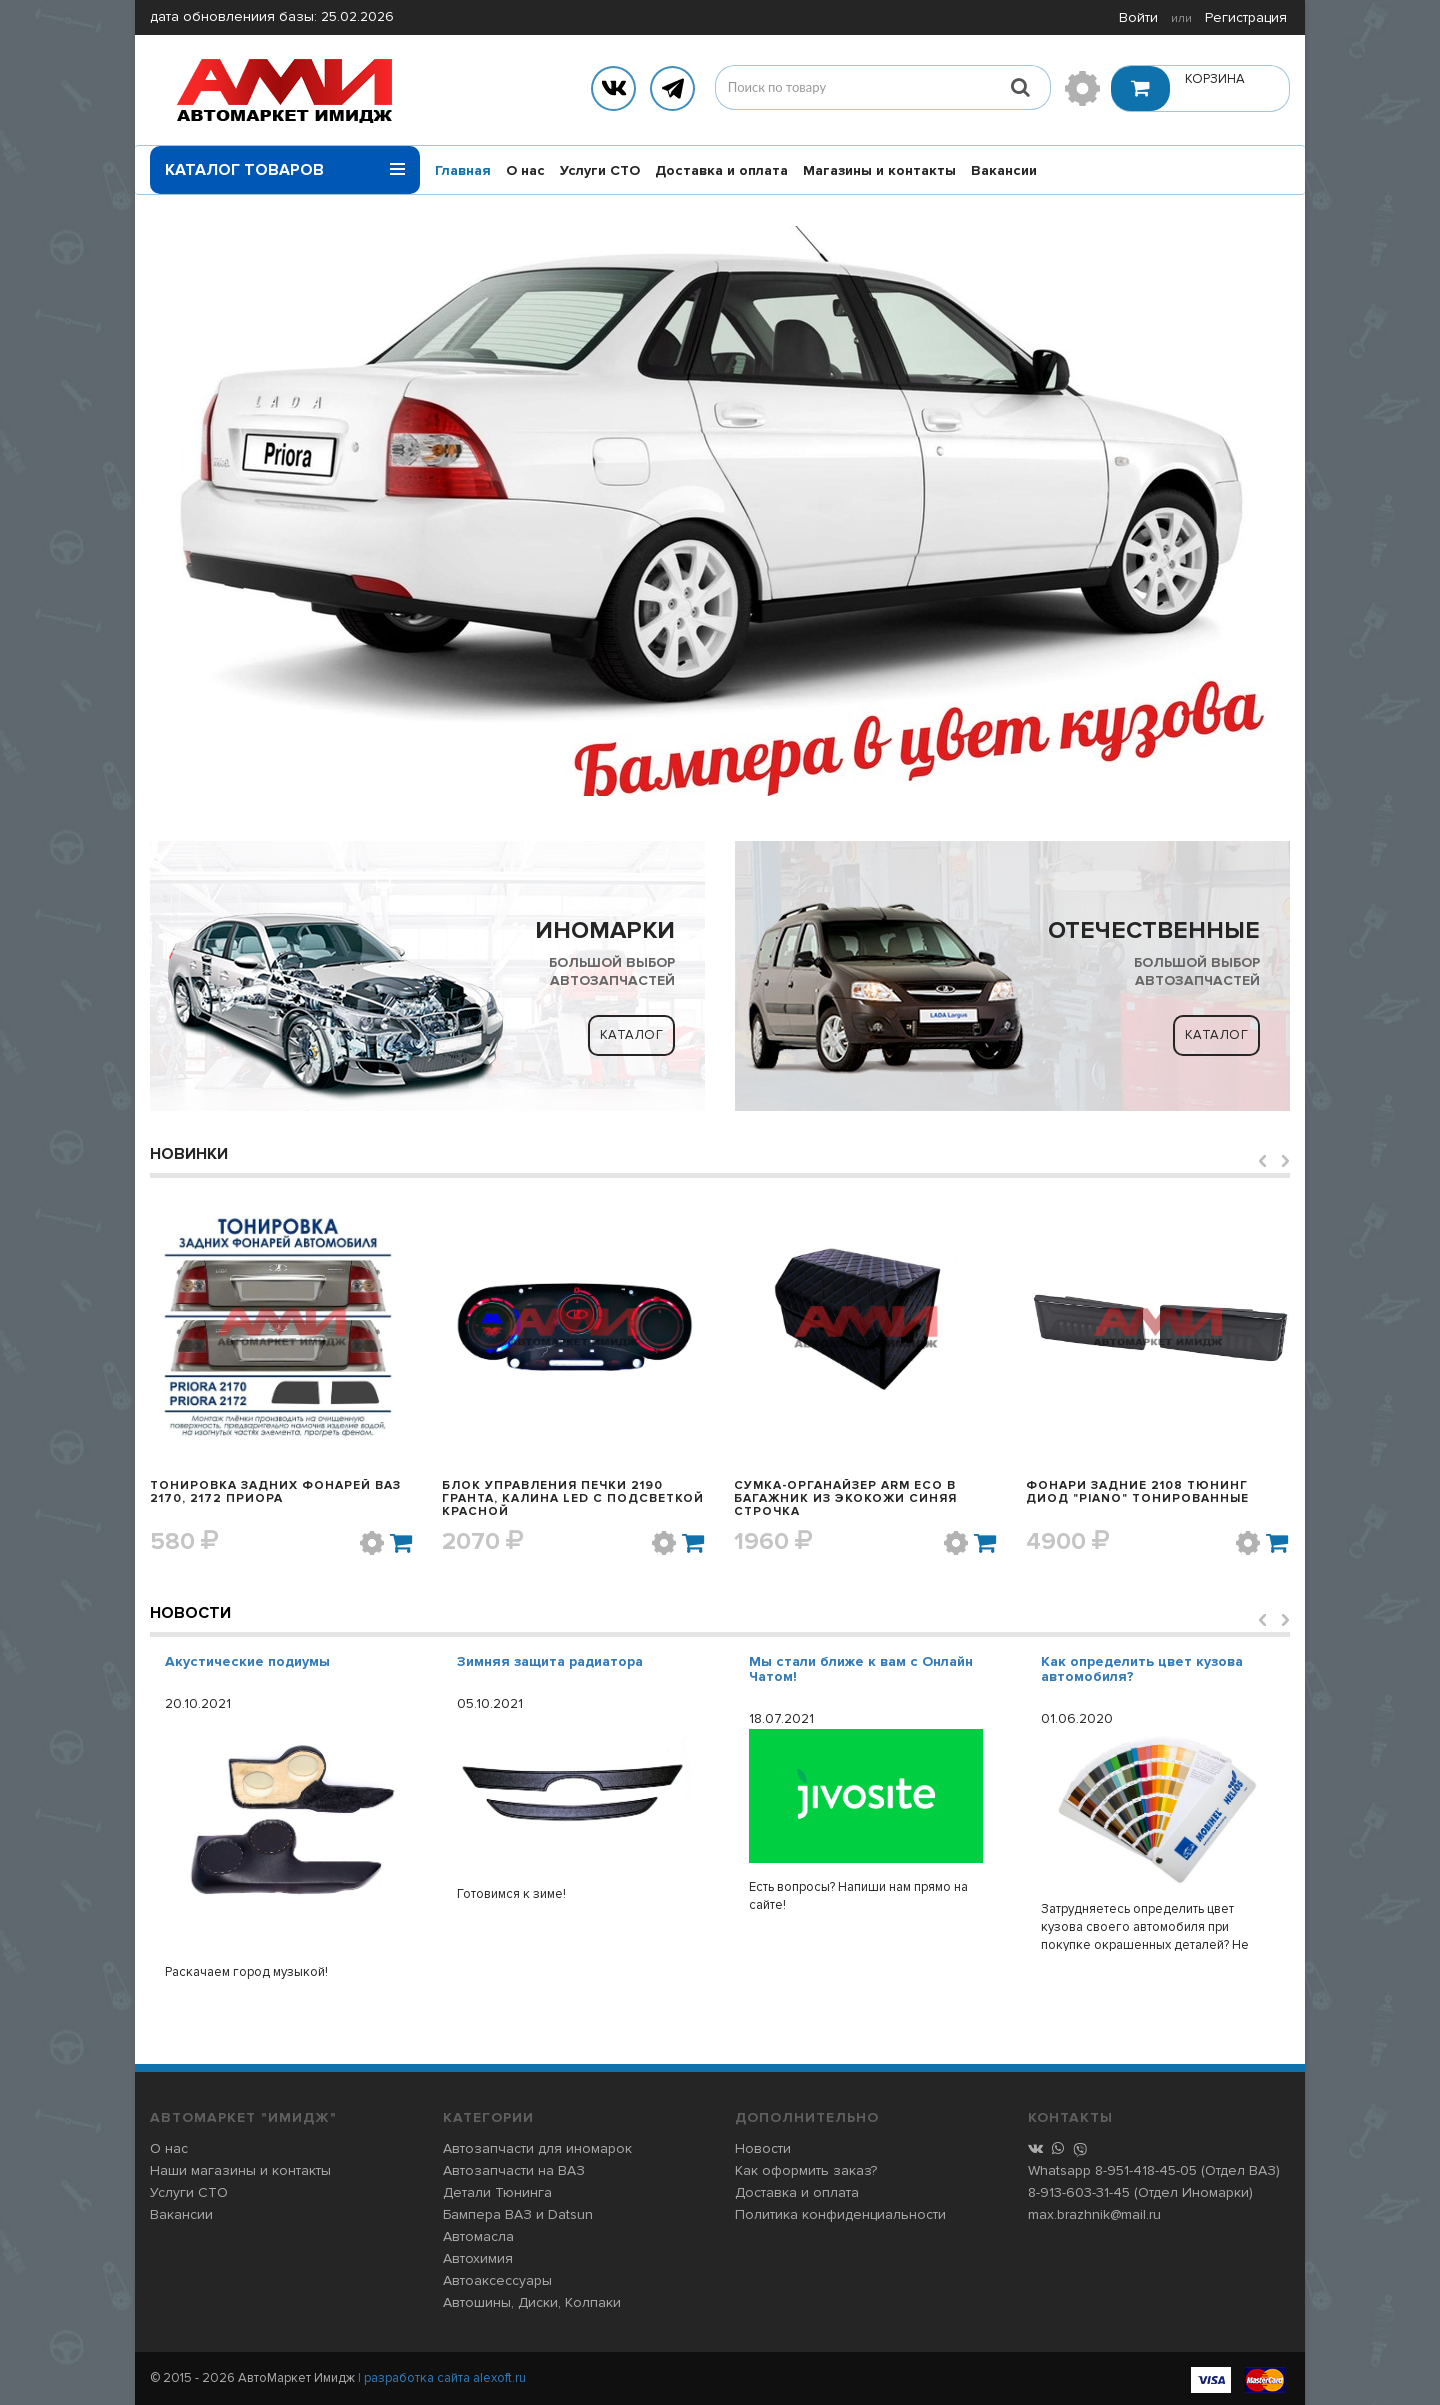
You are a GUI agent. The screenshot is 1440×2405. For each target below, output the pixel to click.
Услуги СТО (600, 170)
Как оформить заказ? (806, 2170)
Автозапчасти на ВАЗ (514, 2170)
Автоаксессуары (497, 2280)
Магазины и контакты (879, 170)
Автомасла (478, 2236)
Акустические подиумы (539, 1661)
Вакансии (1004, 170)
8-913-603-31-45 (1079, 2192)
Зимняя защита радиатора (842, 1661)
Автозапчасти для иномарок (537, 2148)
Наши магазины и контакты (240, 2170)
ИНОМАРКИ (605, 930)
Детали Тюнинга (497, 2192)
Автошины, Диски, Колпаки (532, 2302)
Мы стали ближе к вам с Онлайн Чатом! (1153, 1669)
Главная (463, 170)
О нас (525, 170)
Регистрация (1246, 17)
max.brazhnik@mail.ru (1094, 2214)
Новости (190, 1613)
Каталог (632, 1035)
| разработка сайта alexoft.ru (442, 2378)
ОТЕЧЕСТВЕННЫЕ (1154, 930)
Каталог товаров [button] (285, 163)
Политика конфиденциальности (840, 2214)
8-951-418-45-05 (1146, 2170)
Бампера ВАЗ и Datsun (518, 2214)
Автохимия (478, 2258)
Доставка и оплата (721, 170)
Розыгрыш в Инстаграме (251, 1661)
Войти (1138, 17)
